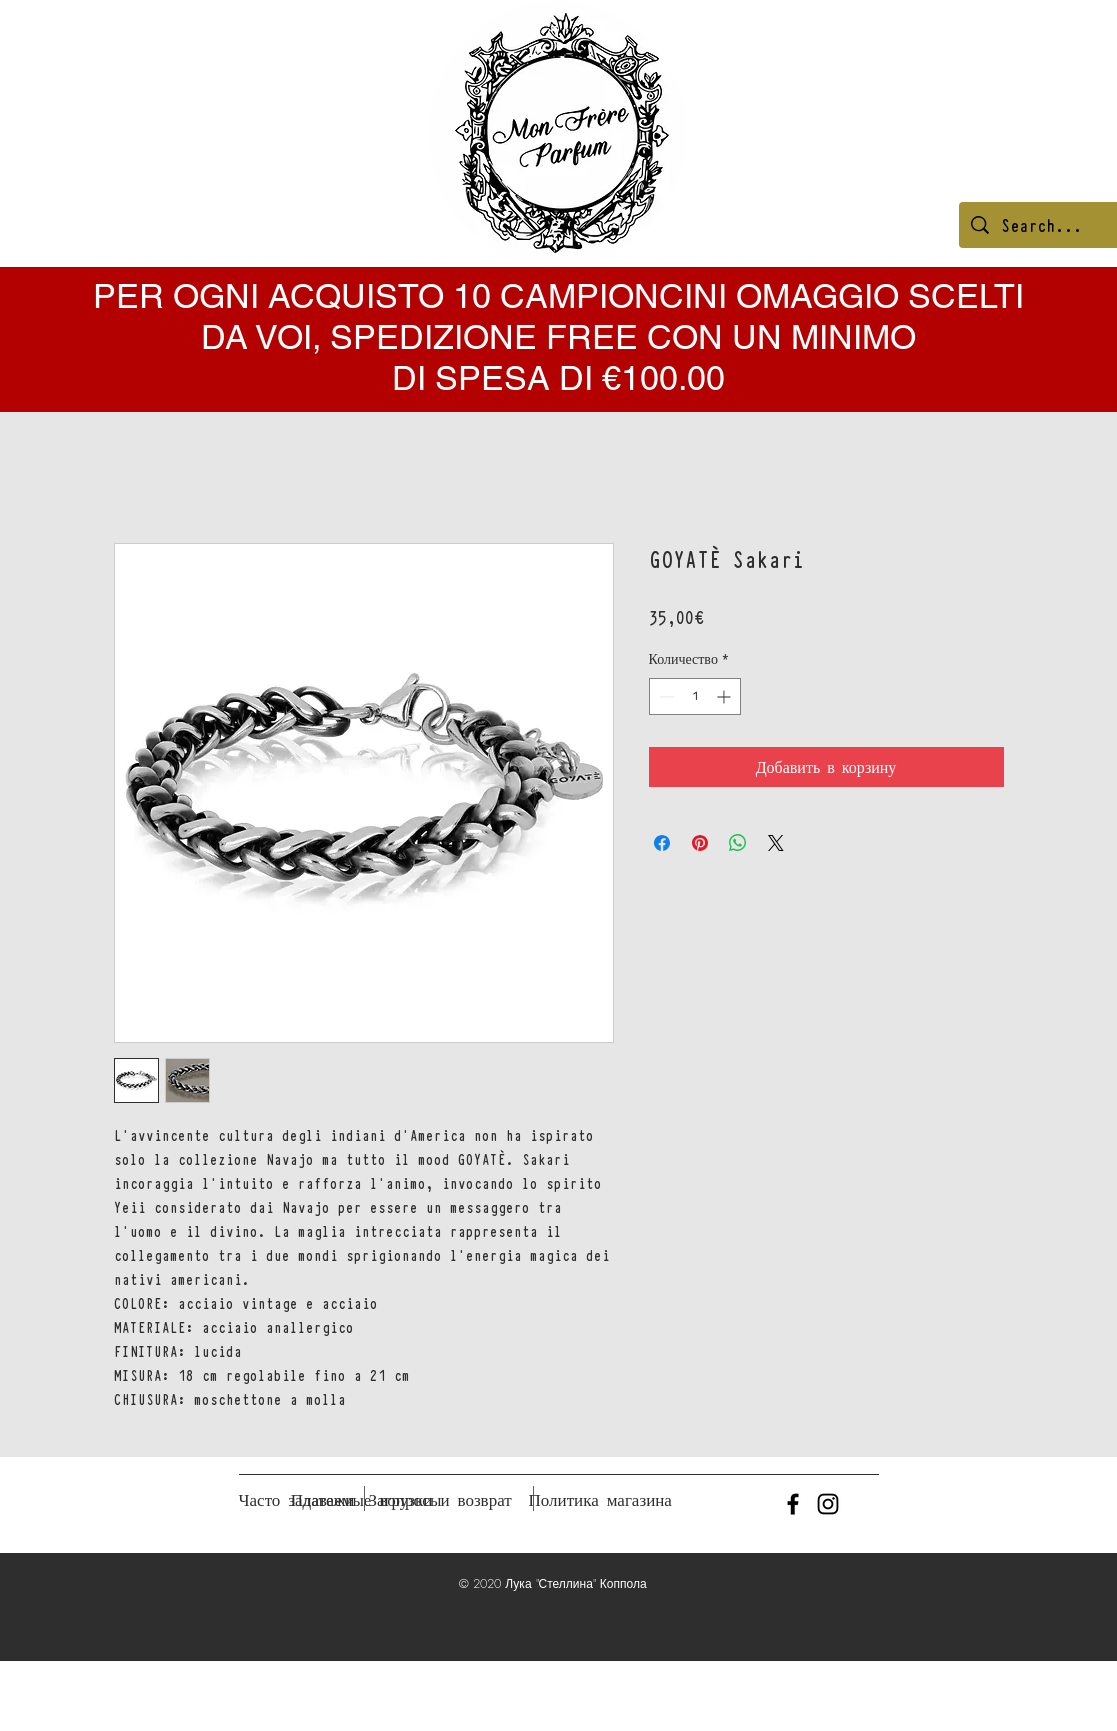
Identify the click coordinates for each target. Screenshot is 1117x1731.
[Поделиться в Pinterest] (700, 843)
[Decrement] (664, 696)
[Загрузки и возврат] (440, 1500)
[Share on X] (776, 843)
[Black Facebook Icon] (793, 1504)
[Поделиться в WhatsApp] (738, 843)
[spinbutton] (695, 696)
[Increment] (725, 696)
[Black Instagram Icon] (828, 1504)
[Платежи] (323, 1500)
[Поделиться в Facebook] (662, 843)
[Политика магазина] (600, 1500)
